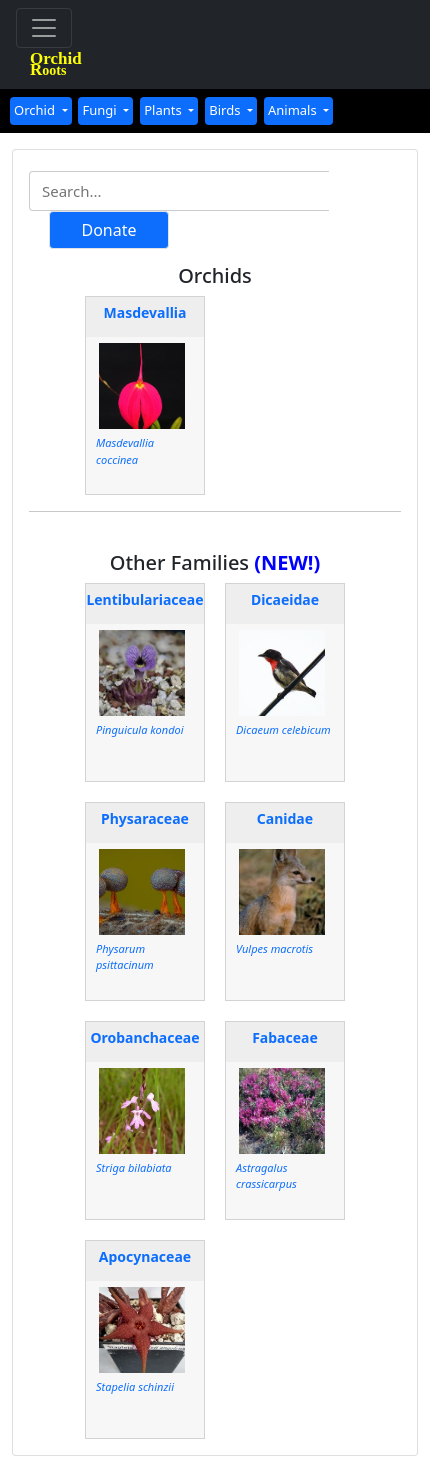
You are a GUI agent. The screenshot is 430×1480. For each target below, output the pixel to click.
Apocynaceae (145, 1256)
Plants (164, 110)
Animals (294, 110)
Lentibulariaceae (144, 599)
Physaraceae (145, 818)
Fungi (101, 110)
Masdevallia (145, 312)
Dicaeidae (285, 599)
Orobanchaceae (144, 1037)
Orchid (36, 110)
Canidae (285, 818)
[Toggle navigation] (44, 28)
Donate (108, 230)
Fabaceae (285, 1037)
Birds (226, 110)
